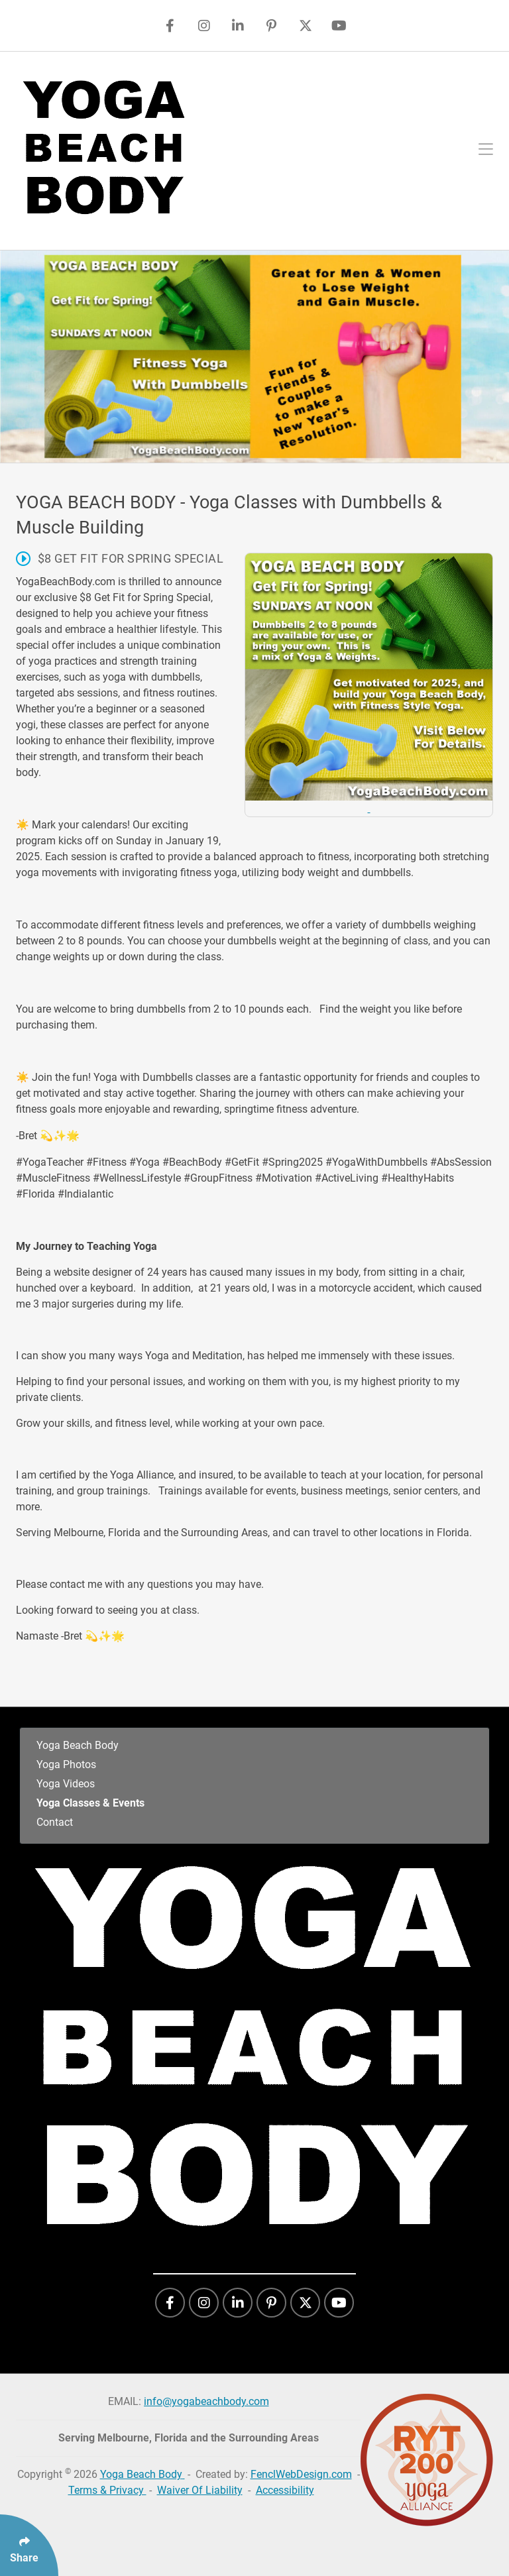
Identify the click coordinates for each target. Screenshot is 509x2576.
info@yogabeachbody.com (206, 2401)
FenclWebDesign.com (301, 2474)
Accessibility (285, 2490)
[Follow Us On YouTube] (339, 25)
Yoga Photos (66, 1764)
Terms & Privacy (107, 2490)
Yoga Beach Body (77, 1745)
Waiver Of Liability (200, 2490)
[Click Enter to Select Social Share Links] (29, 2545)
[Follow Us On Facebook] (170, 25)
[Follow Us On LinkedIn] (238, 25)
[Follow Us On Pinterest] (271, 25)
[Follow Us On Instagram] (204, 25)
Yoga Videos (65, 1783)
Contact (54, 1822)
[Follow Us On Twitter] (305, 25)
